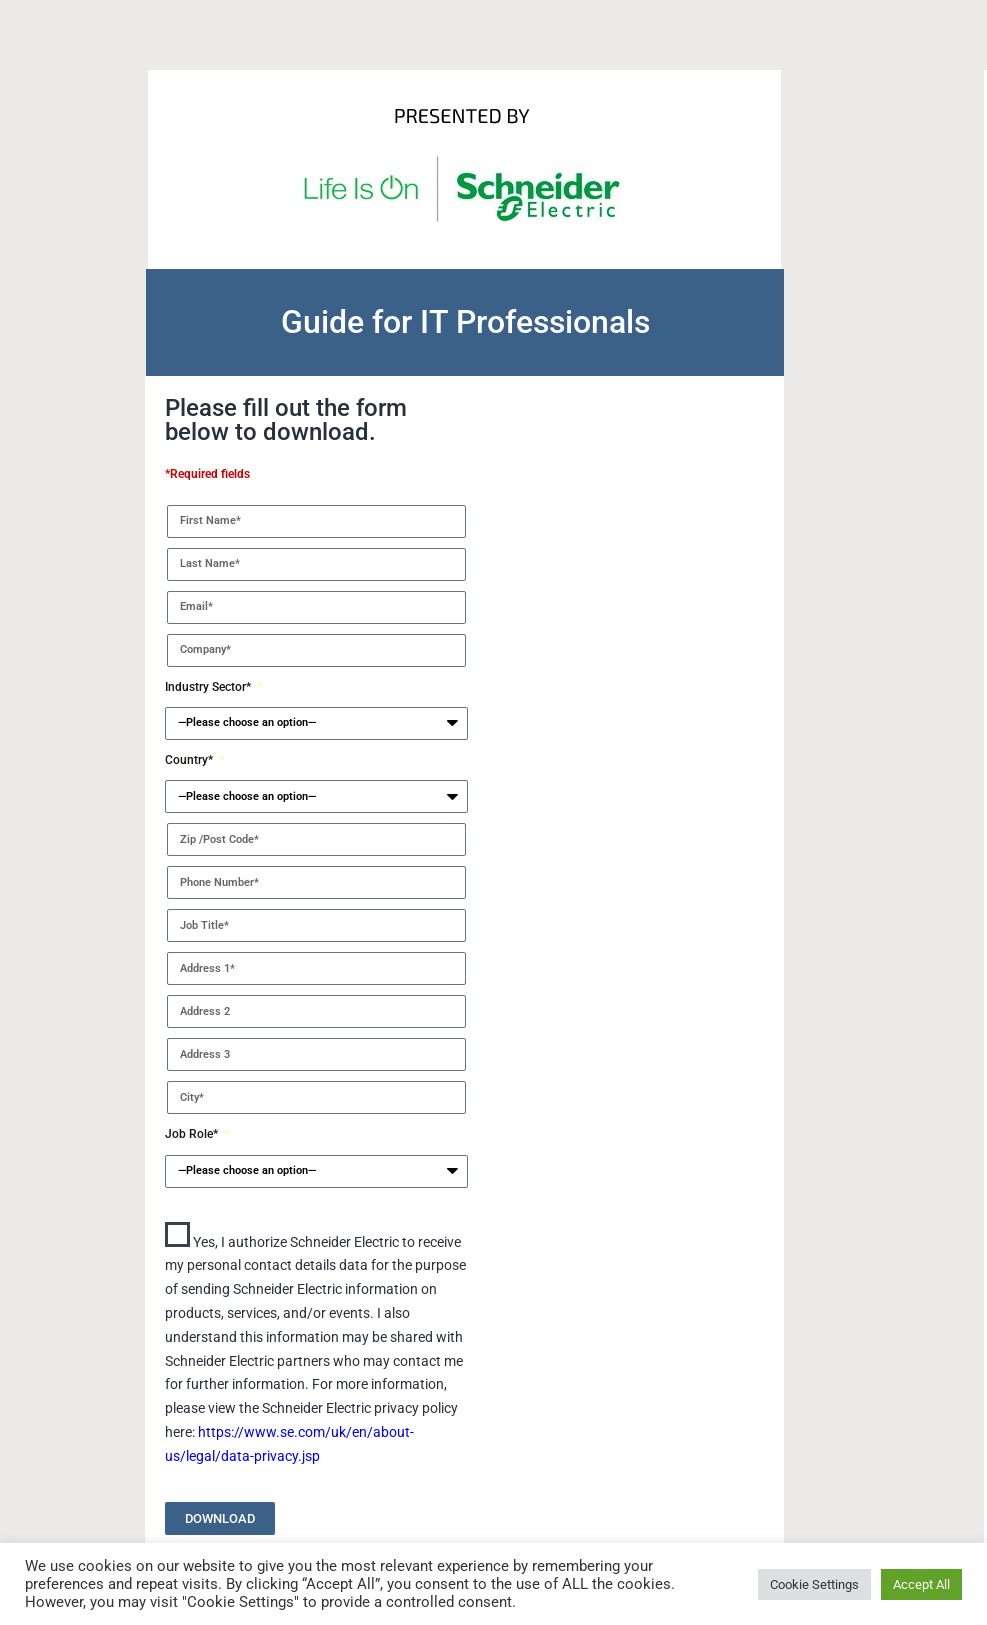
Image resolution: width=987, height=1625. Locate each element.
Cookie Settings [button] (814, 1584)
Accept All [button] (921, 1584)
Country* (190, 760)
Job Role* (193, 1134)
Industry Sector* (209, 687)
